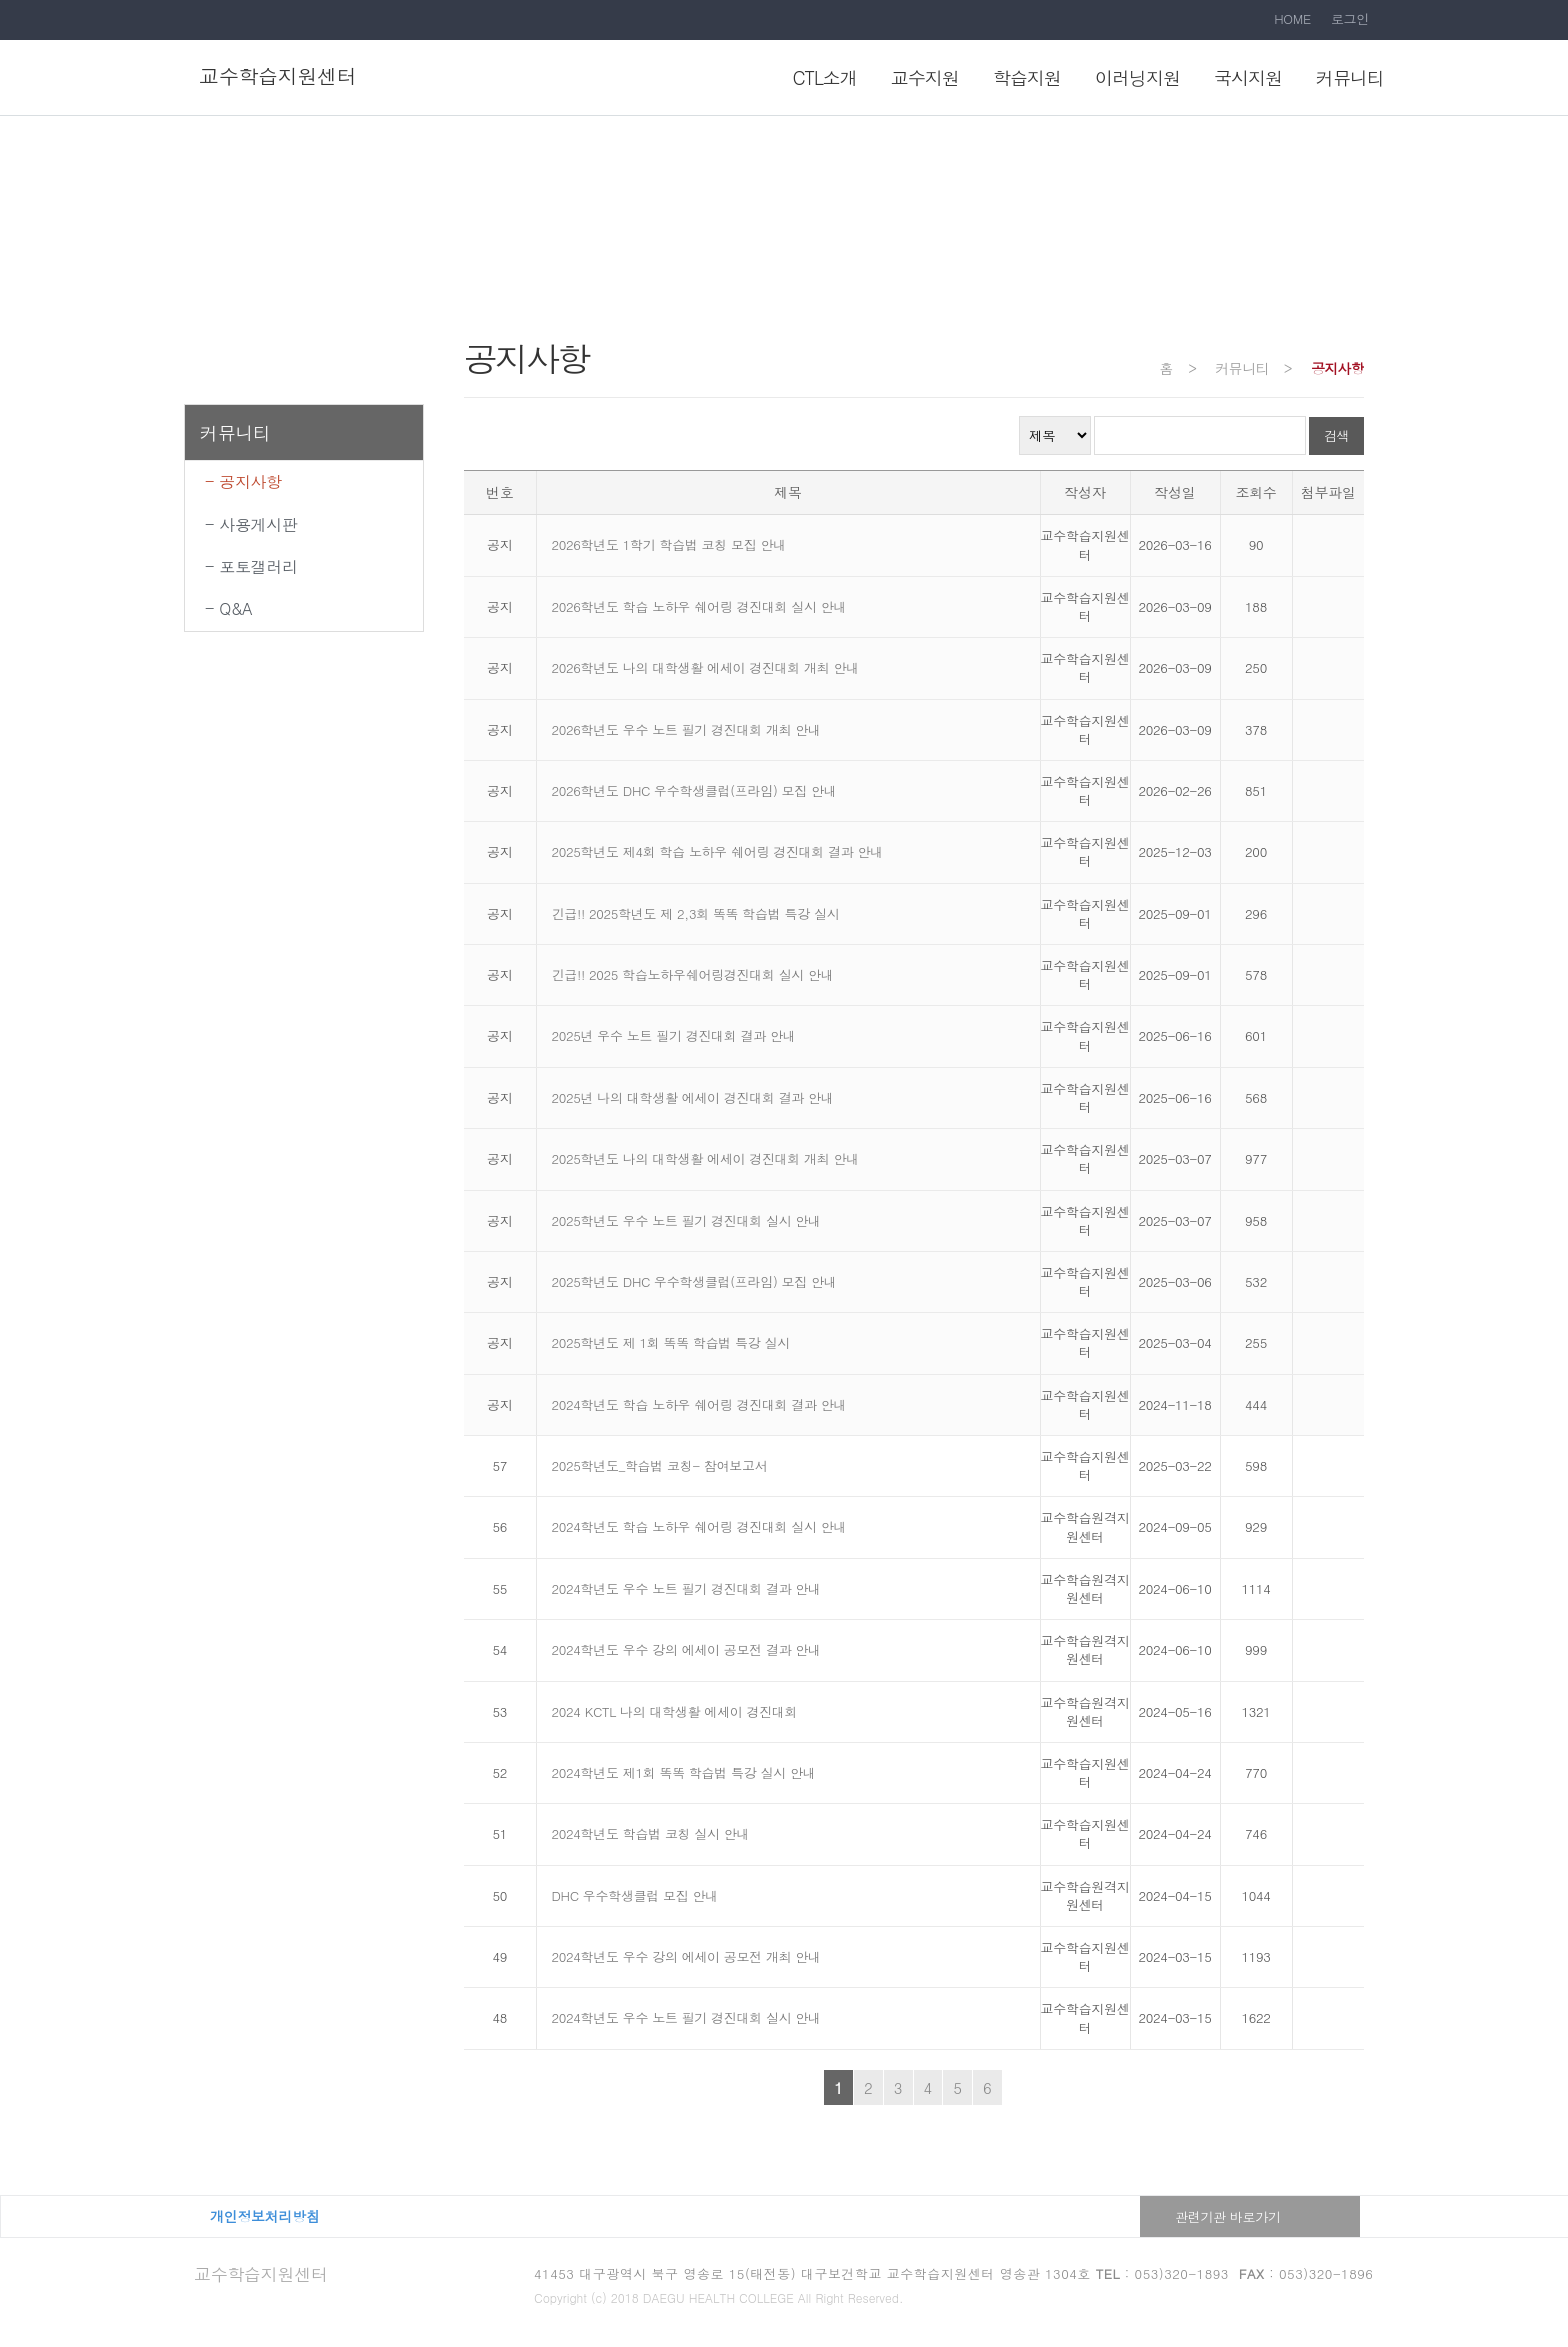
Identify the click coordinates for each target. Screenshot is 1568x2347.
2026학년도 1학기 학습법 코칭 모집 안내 (669, 544)
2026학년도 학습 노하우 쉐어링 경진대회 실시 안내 (699, 606)
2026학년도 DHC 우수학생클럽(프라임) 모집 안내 (694, 790)
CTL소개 (825, 77)
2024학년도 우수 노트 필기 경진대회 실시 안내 (686, 2017)
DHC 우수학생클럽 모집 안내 (635, 1895)
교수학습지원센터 (261, 2274)
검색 (1336, 435)
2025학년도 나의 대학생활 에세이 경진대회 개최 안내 (705, 1158)
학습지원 (1027, 77)
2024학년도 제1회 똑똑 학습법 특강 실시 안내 (684, 1772)
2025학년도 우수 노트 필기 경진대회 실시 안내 (686, 1220)
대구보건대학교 (392, 2216)
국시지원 (1248, 77)
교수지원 (925, 77)
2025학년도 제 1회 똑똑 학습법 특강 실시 (671, 1342)
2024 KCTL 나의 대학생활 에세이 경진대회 (675, 1711)
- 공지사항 (243, 481)
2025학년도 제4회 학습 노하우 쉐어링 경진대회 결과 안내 (717, 851)
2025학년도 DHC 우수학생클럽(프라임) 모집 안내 (694, 1281)
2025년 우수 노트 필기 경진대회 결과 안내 (674, 1035)
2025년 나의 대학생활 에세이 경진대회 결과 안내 (693, 1097)
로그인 (1350, 18)
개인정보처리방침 (265, 2216)
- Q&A (228, 608)
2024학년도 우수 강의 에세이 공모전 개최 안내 (686, 1956)
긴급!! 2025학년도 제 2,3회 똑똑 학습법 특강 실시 (696, 913)
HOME (1292, 18)
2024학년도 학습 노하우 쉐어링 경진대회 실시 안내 (699, 1526)
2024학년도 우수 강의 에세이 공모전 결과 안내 (686, 1649)
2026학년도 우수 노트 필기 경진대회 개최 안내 (686, 729)
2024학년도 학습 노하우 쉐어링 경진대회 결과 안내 (699, 1404)
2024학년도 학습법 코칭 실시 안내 (651, 1833)
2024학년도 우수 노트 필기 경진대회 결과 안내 (686, 1588)
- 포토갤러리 (251, 566)
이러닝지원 (1137, 77)
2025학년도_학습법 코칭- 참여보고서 (660, 1465)
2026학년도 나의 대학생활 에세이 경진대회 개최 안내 (705, 667)
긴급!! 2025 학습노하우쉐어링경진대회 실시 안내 (693, 974)
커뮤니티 (1350, 77)
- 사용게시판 (251, 524)
